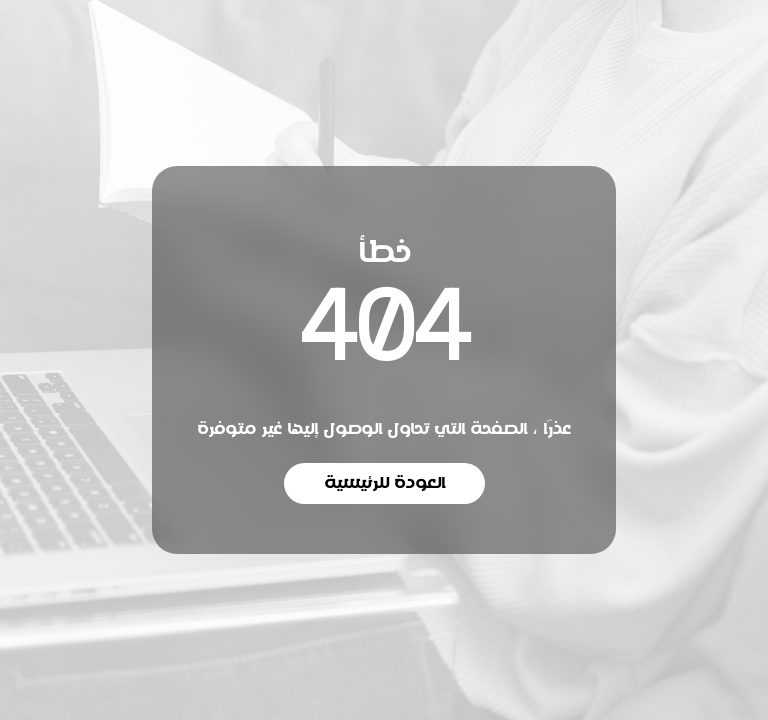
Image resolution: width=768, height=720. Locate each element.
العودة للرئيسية (384, 483)
